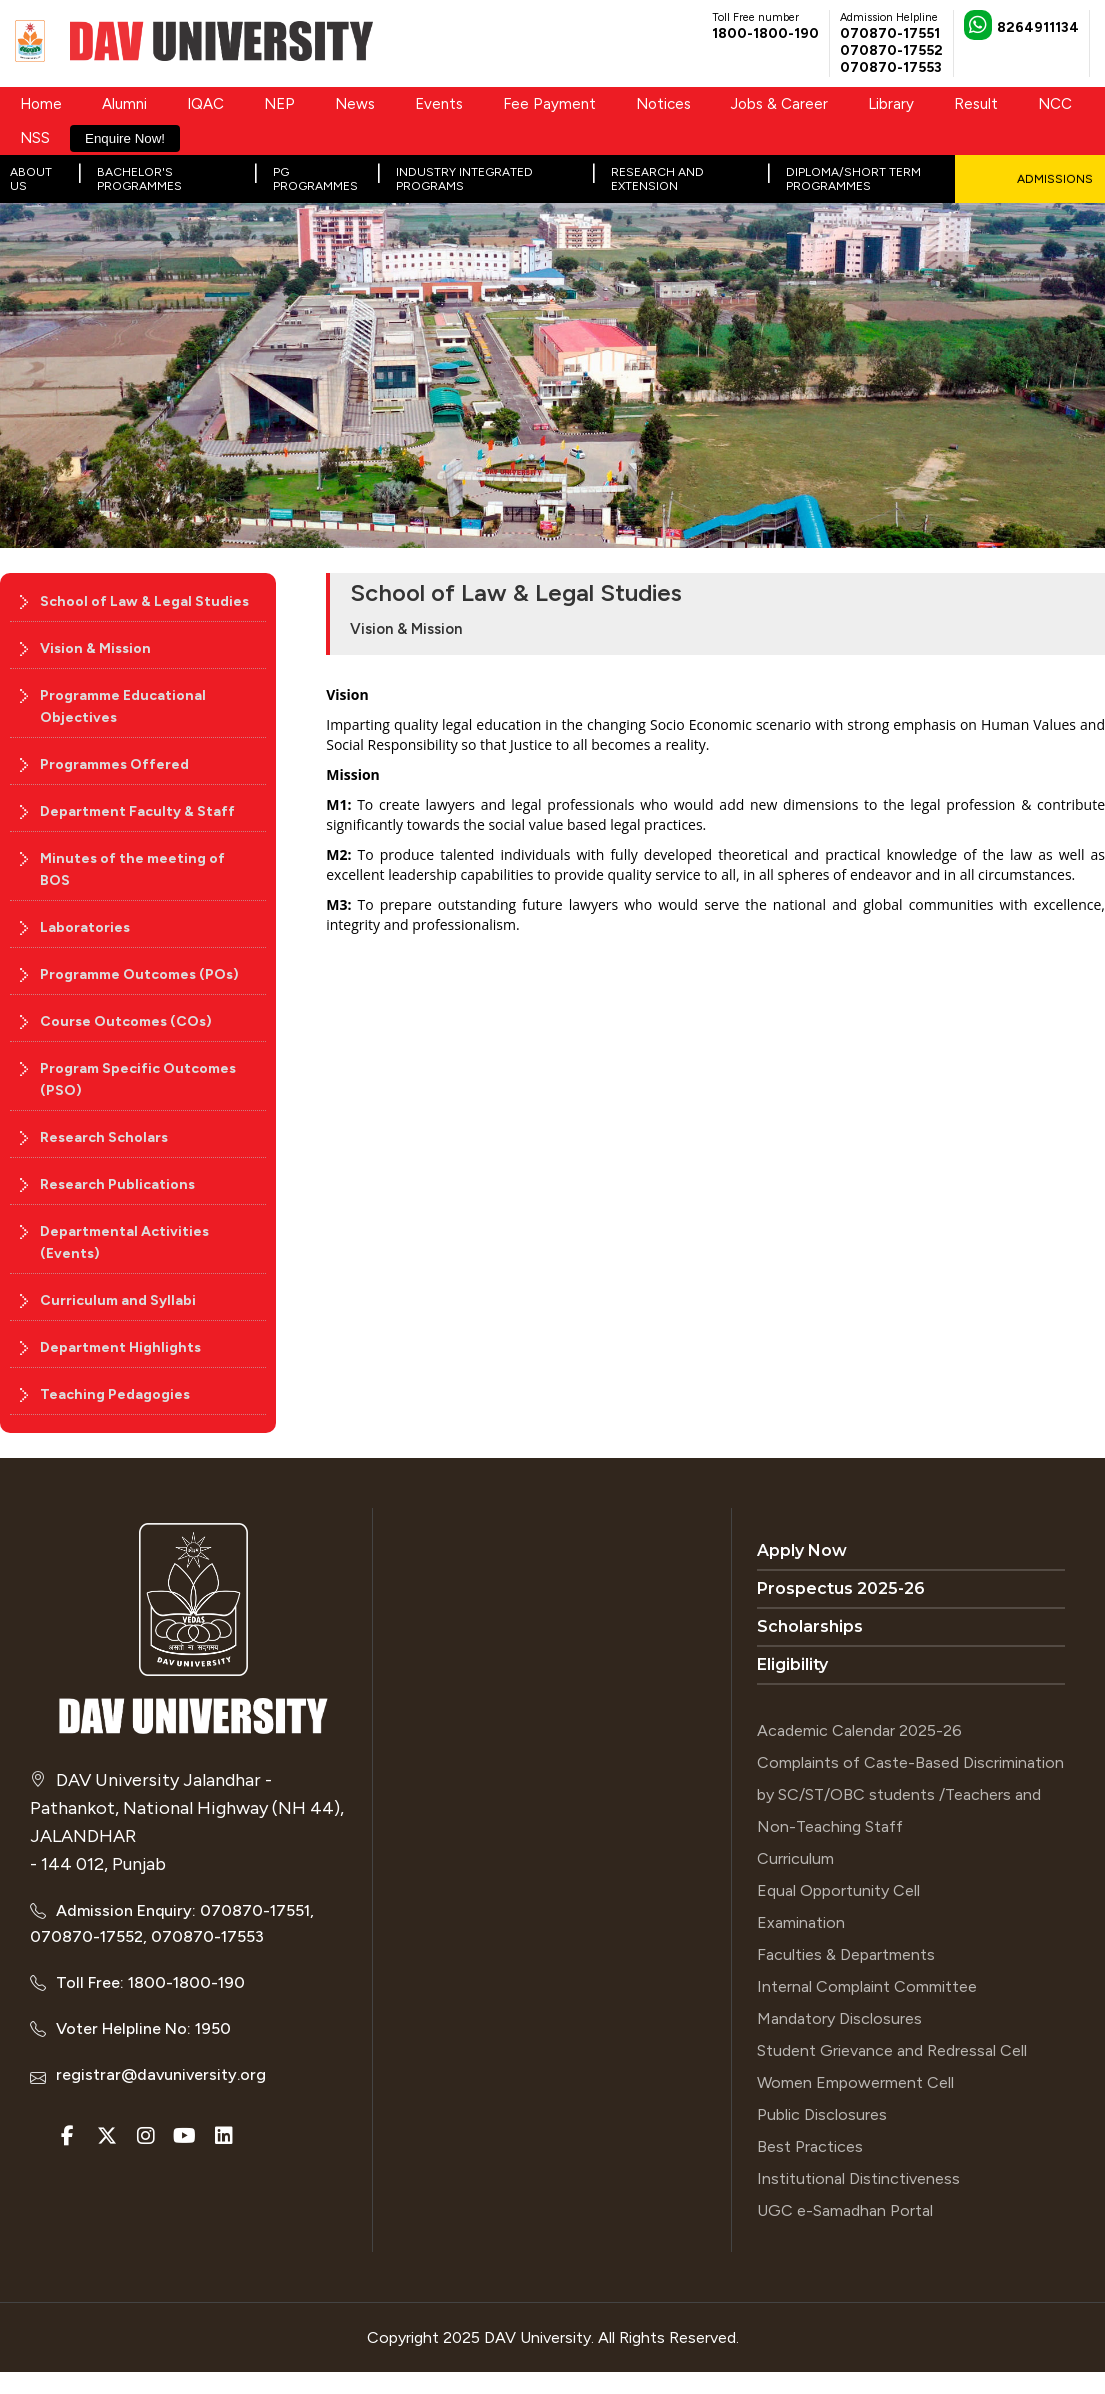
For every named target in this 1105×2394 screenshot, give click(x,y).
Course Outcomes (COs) (126, 1021)
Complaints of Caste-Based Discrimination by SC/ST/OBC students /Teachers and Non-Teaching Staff (910, 1794)
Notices (663, 104)
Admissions (1055, 179)
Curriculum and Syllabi (118, 1300)
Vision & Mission (95, 648)
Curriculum (795, 1858)
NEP (279, 104)
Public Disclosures (822, 2114)
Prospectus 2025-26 (841, 1588)
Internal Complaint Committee (867, 1986)
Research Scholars (104, 1137)
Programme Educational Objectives (123, 706)
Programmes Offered (114, 764)
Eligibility (792, 1664)
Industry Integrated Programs (464, 179)
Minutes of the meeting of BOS (132, 869)
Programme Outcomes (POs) (139, 974)
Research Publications (117, 1184)
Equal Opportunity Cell (838, 1890)
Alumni (124, 104)
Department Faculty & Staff (137, 811)
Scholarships (810, 1626)
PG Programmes (315, 179)
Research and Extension (657, 179)
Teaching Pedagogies (115, 1394)
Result (976, 104)
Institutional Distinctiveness (858, 2178)
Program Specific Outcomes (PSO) (138, 1079)
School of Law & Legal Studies (144, 601)
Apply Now (802, 1550)
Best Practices (810, 2146)
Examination (801, 1922)
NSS (35, 138)
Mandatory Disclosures (839, 2018)
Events (439, 104)
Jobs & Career (779, 104)
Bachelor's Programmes (139, 179)
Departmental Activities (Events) (124, 1242)
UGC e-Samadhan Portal (845, 2210)
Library (891, 104)
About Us (31, 179)
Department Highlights (120, 1347)
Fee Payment (549, 104)
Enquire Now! (125, 138)
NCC (1055, 104)
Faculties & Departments (846, 1954)
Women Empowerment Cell (855, 2082)
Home (41, 104)
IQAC (205, 104)
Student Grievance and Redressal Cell (892, 2050)
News (355, 104)
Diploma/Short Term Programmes (853, 179)
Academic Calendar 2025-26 (859, 1730)
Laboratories (85, 927)
